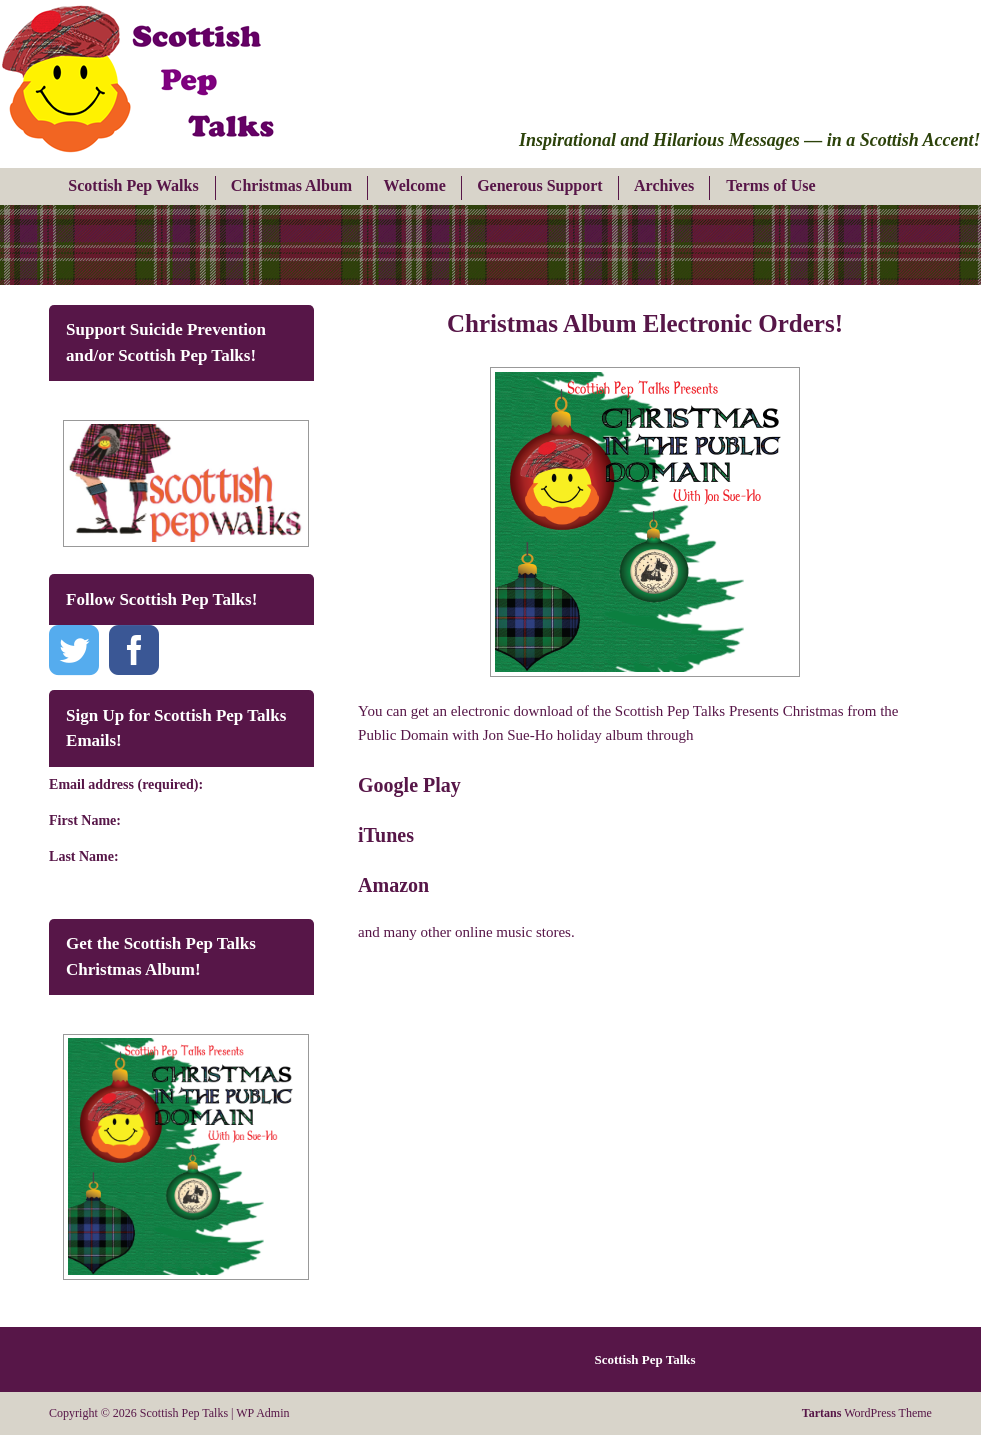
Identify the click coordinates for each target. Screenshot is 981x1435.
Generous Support (540, 185)
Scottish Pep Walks (133, 185)
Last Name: (84, 856)
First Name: (85, 820)
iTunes (386, 835)
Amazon (393, 885)
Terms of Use (770, 185)
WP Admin (262, 1413)
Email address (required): (126, 784)
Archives (664, 185)
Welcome (415, 185)
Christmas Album (291, 185)
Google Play (409, 785)
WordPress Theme (867, 1413)
